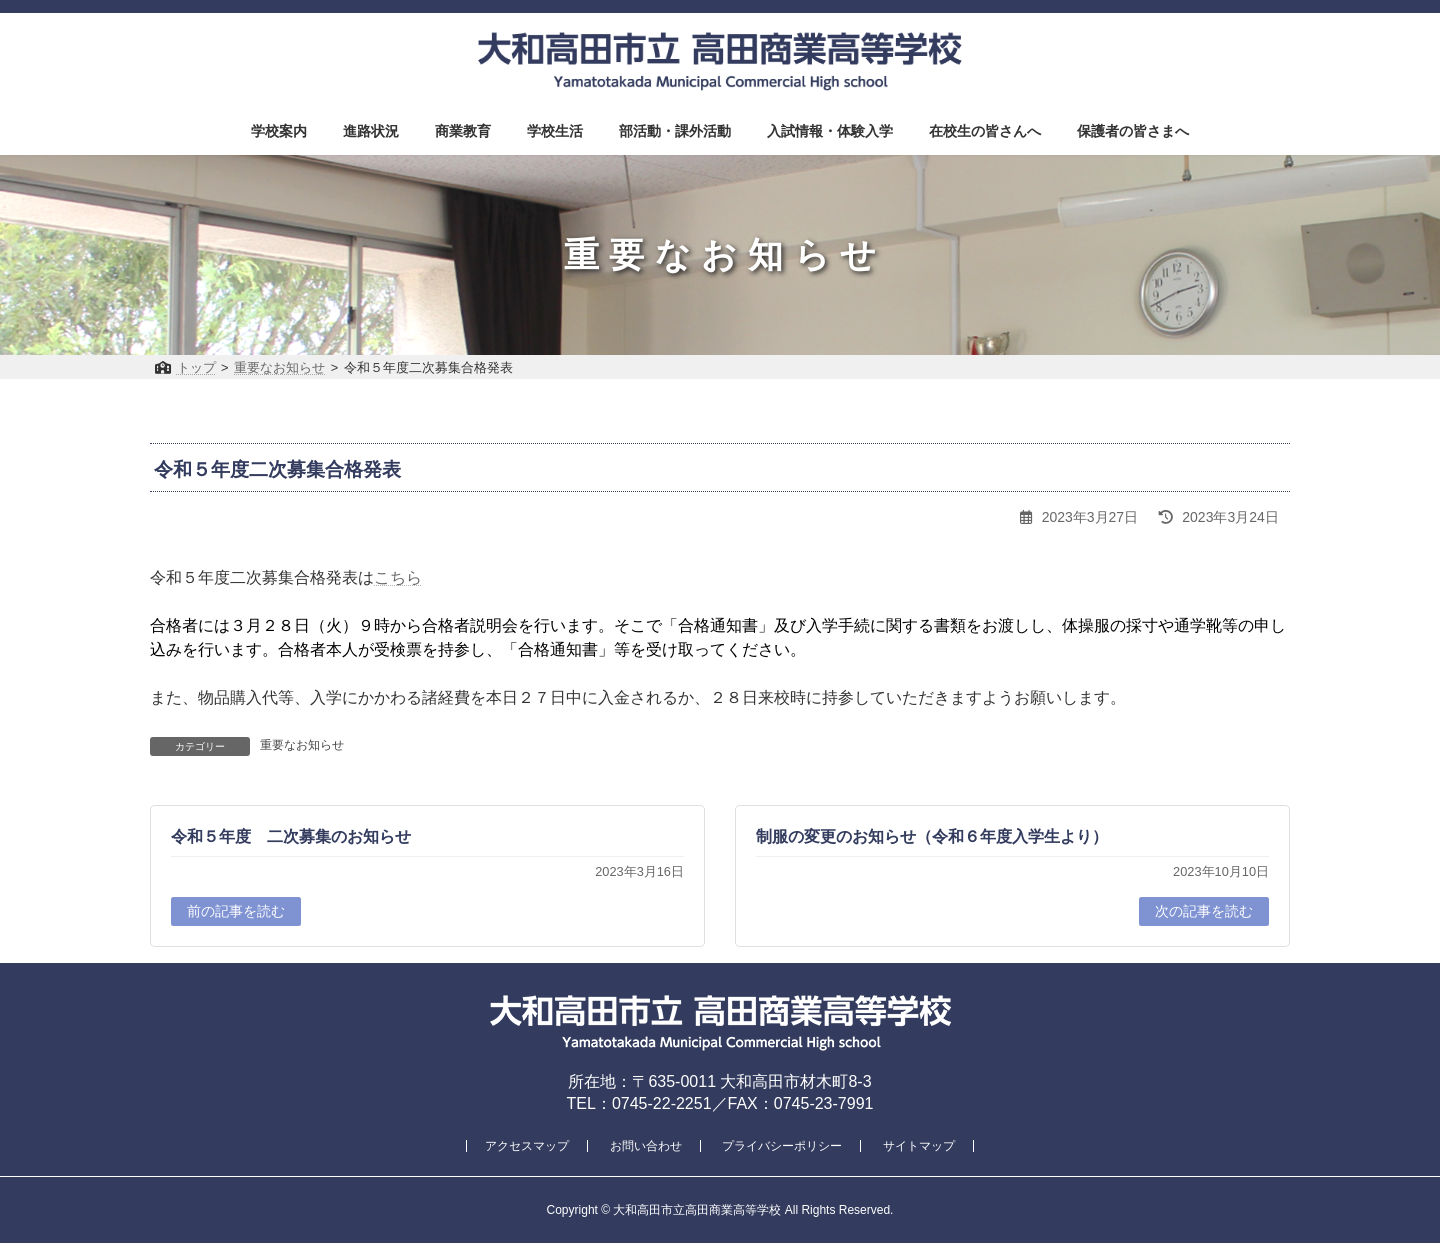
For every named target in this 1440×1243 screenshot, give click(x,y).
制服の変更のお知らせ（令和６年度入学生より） (932, 836)
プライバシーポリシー (782, 1146)
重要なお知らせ (302, 745)
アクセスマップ (527, 1146)
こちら (398, 577)
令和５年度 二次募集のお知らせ (291, 836)
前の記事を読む (236, 911)
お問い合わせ (646, 1146)
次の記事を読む (1204, 911)
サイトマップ (919, 1146)
